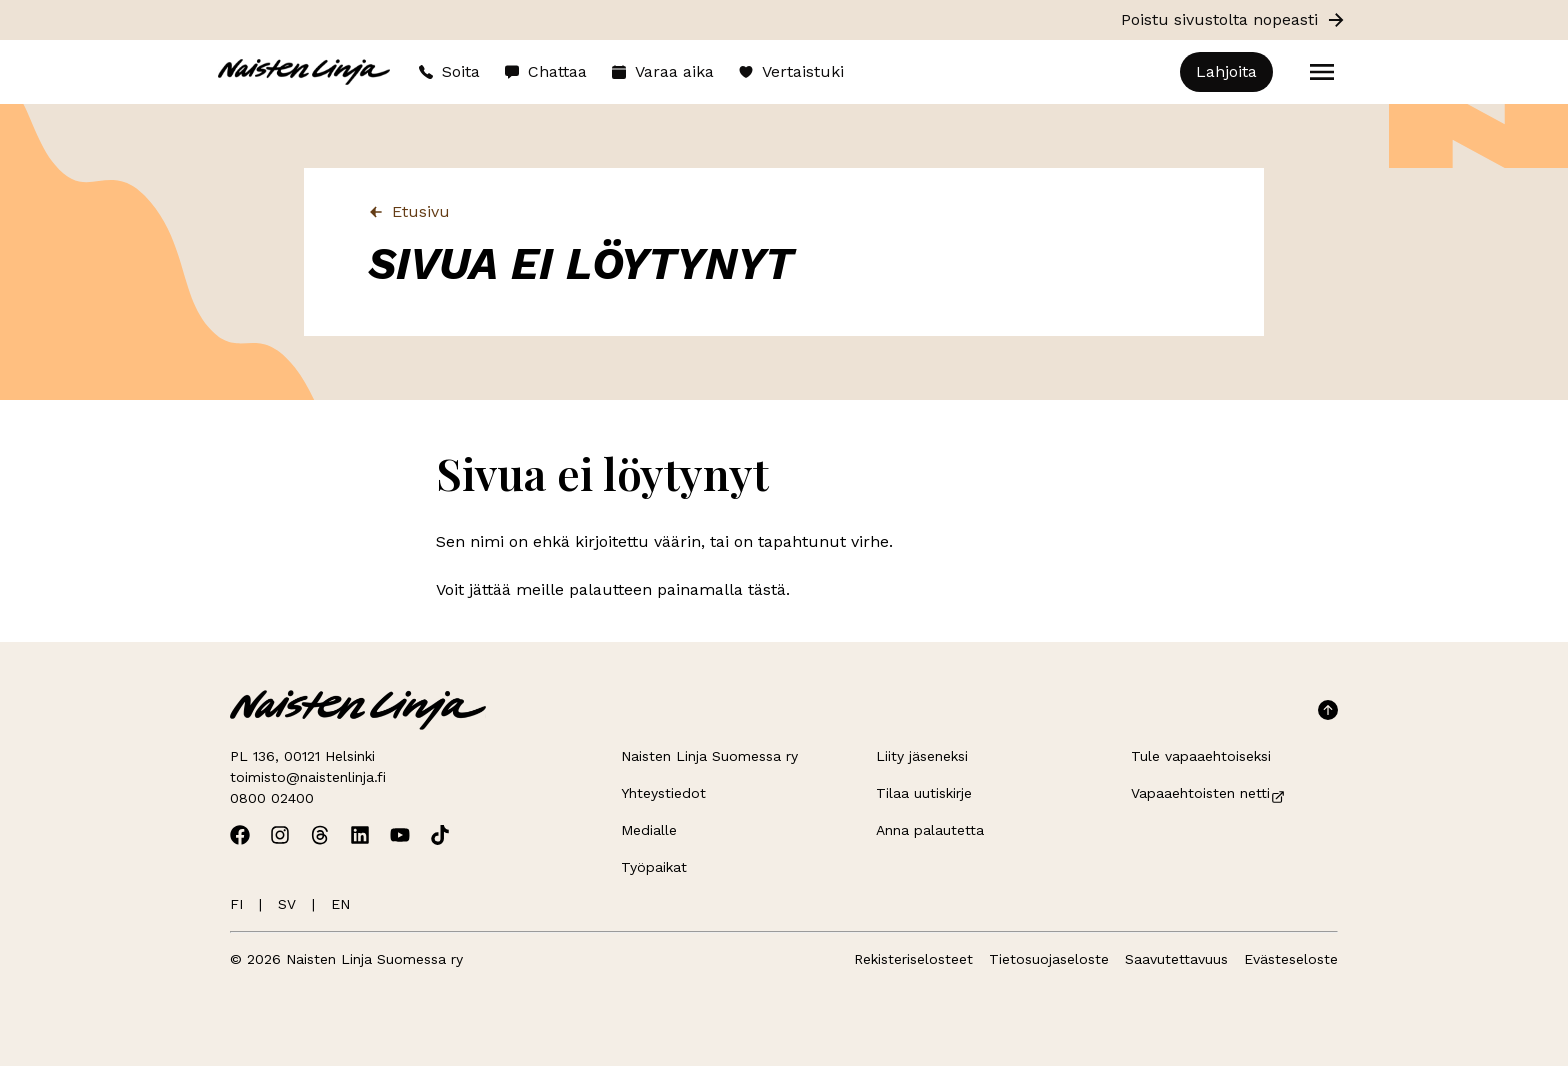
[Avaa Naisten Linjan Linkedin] (360, 835)
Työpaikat (654, 867)
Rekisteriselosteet (913, 959)
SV (287, 904)
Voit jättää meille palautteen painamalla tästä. (613, 589)
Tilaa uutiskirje (924, 793)
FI (236, 904)
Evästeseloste (1291, 959)
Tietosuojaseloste (1049, 959)
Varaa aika (662, 71)
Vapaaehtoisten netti (1208, 793)
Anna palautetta (930, 830)
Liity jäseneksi (922, 756)
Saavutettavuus (1176, 959)
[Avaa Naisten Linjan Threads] (320, 835)
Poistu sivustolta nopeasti (1233, 20)
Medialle (649, 830)
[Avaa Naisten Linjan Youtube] (400, 835)
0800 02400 (272, 798)
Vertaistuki (791, 71)
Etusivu (409, 211)
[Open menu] (1322, 72)
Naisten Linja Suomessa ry (709, 756)
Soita (449, 71)
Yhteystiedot (663, 793)
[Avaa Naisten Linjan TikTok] (440, 835)
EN (340, 904)
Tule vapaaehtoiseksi (1201, 756)
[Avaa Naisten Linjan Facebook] (240, 835)
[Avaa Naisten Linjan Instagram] (280, 835)
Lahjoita (1226, 71)
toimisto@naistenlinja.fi (308, 777)
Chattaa (545, 71)
